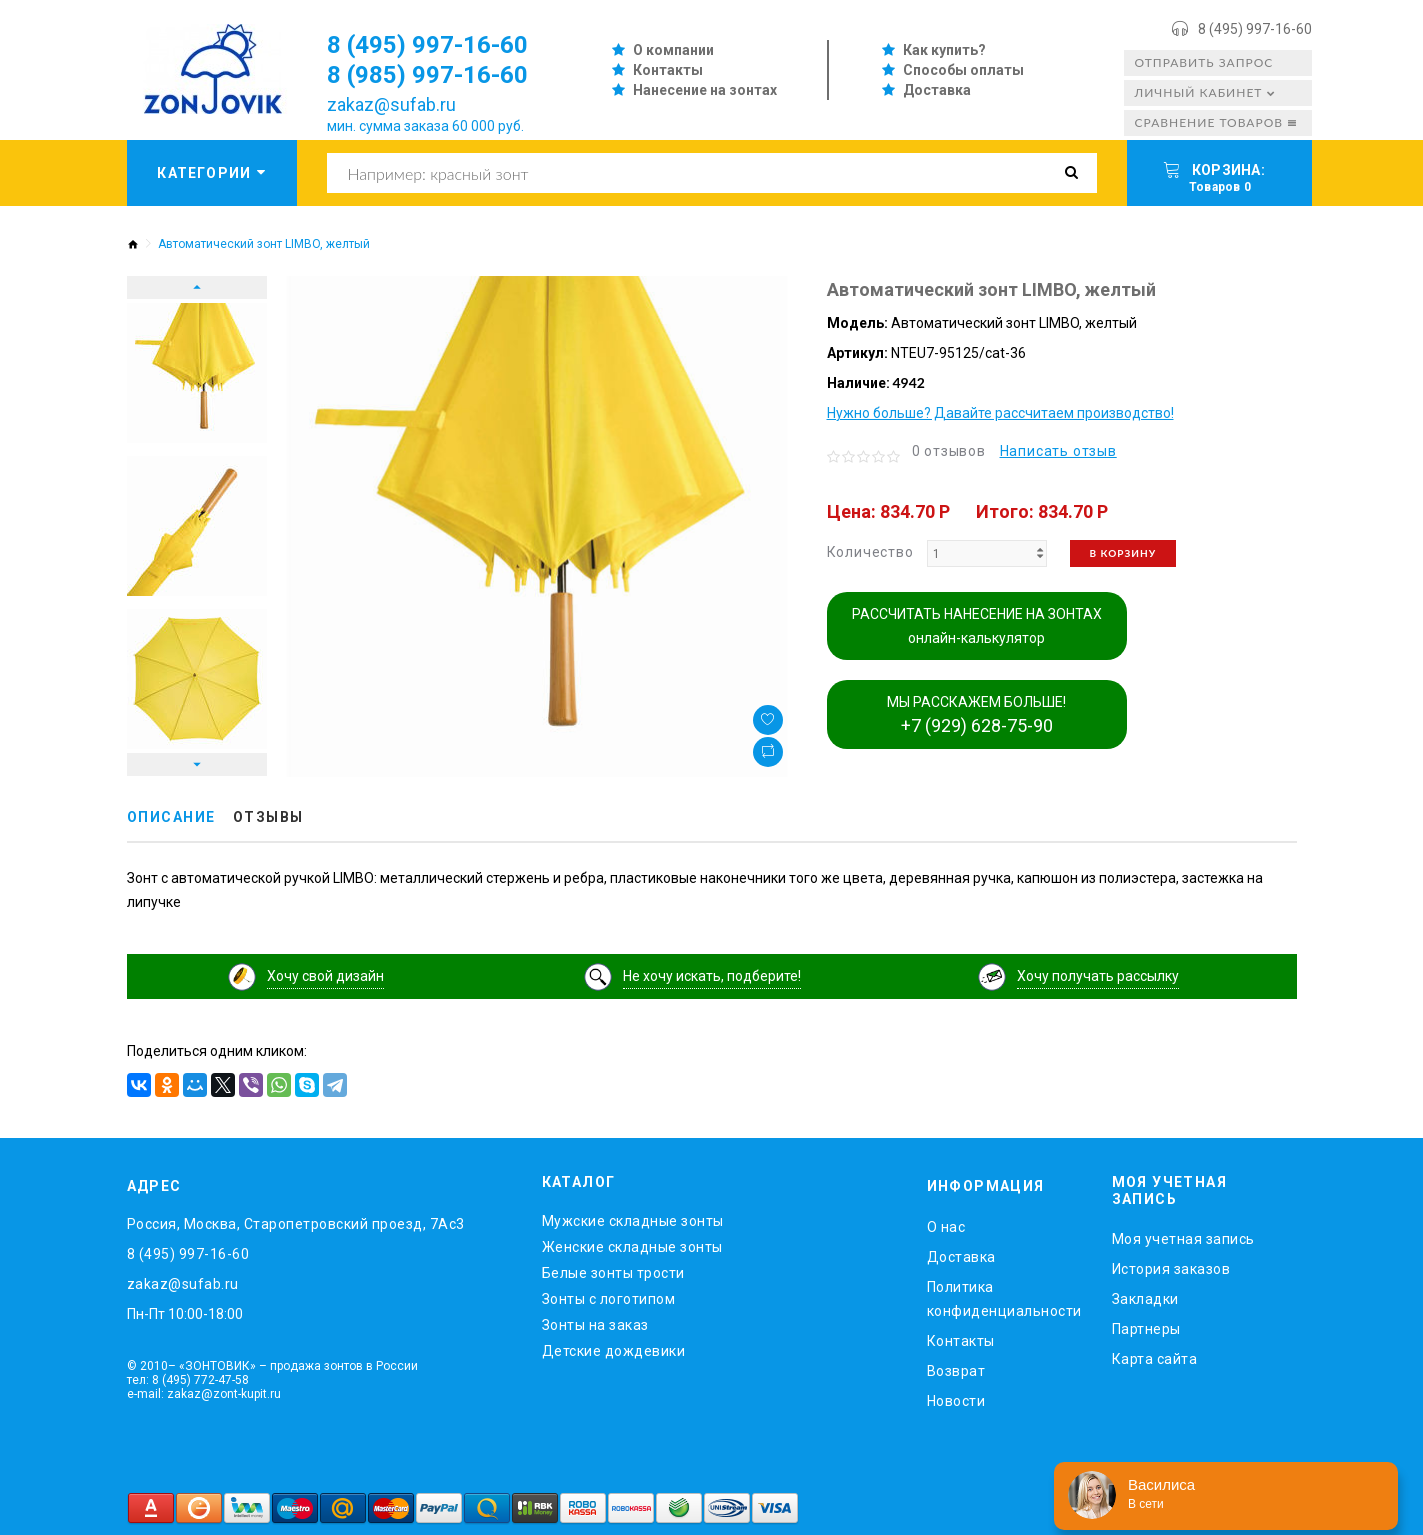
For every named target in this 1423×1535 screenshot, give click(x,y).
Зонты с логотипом (609, 1299)
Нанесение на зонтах (705, 90)
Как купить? (944, 50)
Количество (870, 552)
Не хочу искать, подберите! (712, 976)
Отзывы (268, 817)
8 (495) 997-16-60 (1255, 29)
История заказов (1171, 1269)
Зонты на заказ (595, 1325)
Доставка (937, 90)
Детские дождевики (614, 1351)
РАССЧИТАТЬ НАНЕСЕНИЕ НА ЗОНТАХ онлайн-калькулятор (977, 626)
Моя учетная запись (1183, 1239)
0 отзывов (949, 451)
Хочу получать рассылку (1098, 976)
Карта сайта (1155, 1359)
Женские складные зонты (632, 1247)
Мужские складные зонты (633, 1221)
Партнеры (1146, 1329)
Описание (171, 817)
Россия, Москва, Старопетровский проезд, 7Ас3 (296, 1224)
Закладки (1145, 1299)
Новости (956, 1401)
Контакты (668, 70)
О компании (673, 50)
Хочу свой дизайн (325, 976)
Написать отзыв (1058, 451)
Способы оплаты (963, 70)
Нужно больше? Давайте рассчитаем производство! (1000, 413)
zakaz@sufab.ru (391, 104)
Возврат (956, 1371)
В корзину (1123, 553)
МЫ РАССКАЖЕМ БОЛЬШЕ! (976, 715)
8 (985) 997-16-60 (427, 75)
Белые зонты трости (613, 1273)
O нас (946, 1227)
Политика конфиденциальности (1004, 1299)
